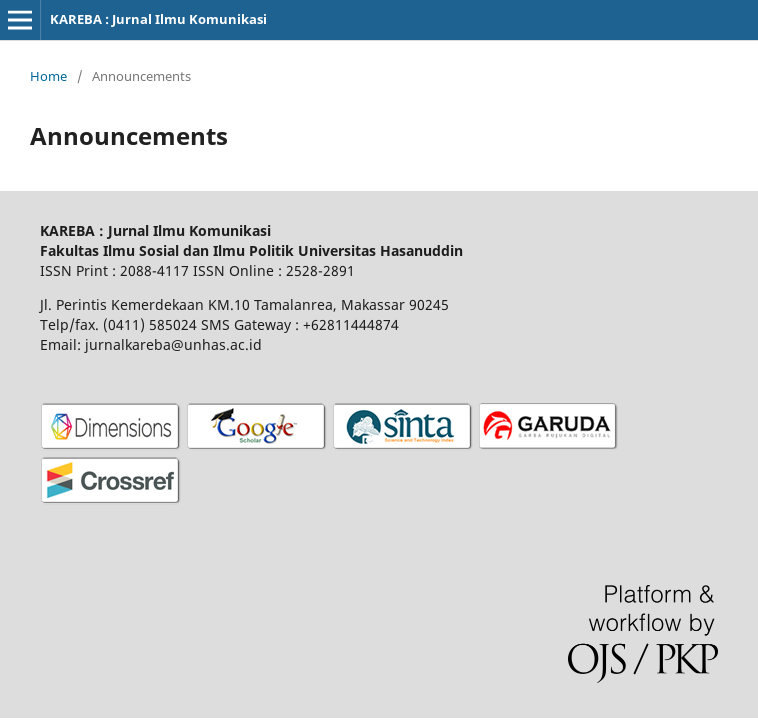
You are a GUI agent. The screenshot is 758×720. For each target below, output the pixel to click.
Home (48, 76)
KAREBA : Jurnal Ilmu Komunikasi (158, 19)
